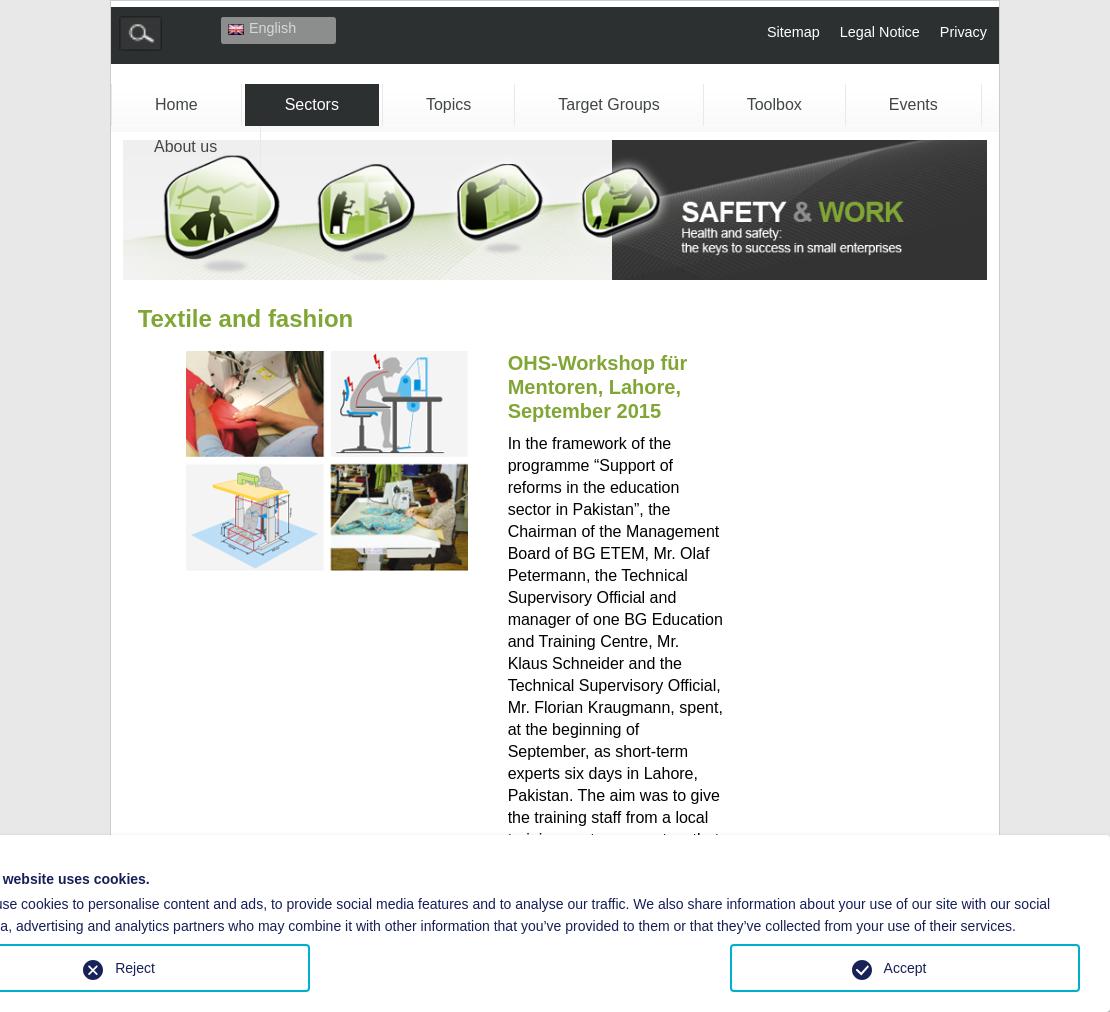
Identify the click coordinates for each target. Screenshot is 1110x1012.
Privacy (963, 32)
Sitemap (793, 32)
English (262, 28)
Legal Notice (880, 32)
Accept (905, 968)
